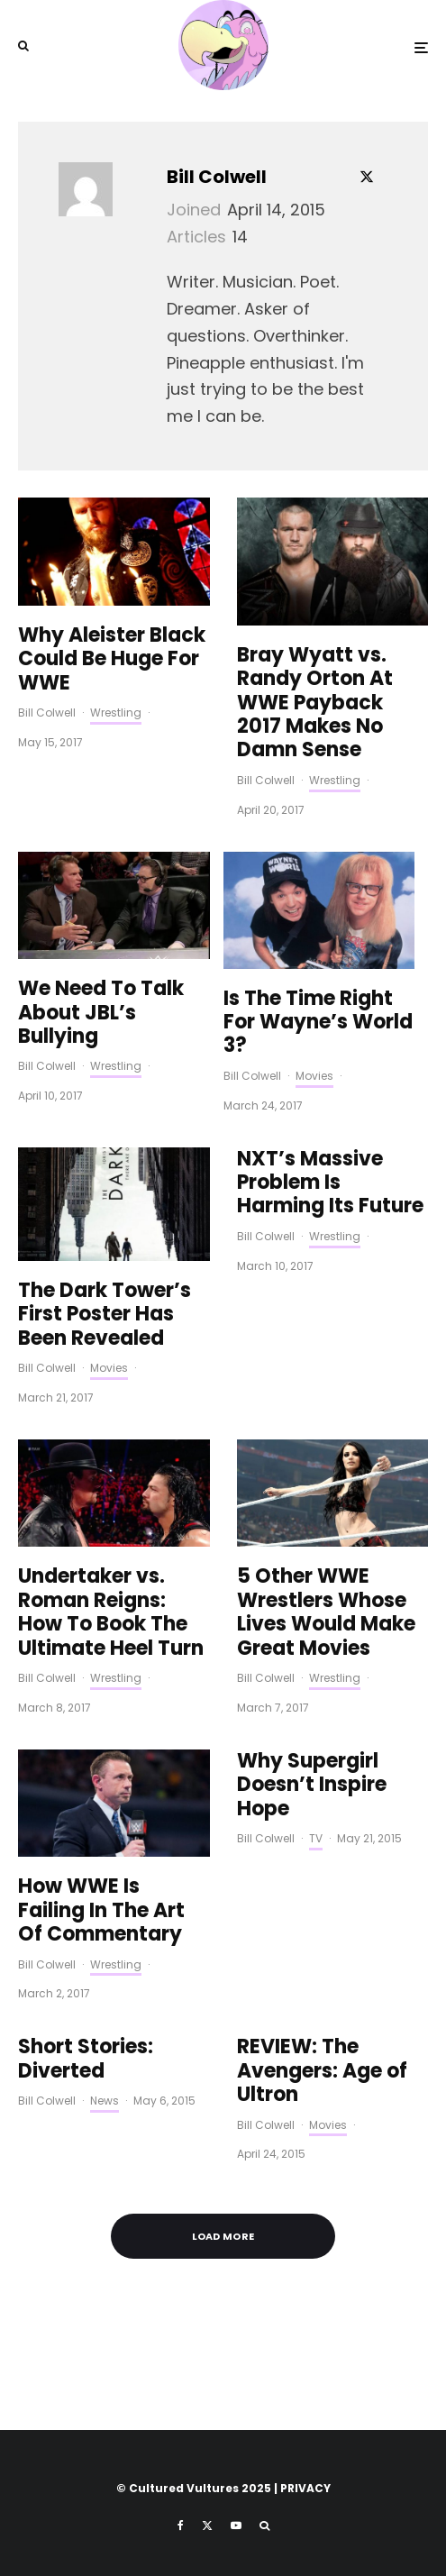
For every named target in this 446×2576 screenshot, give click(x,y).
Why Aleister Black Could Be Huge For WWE (111, 659)
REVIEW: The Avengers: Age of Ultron (322, 2070)
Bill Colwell (217, 176)
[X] (207, 2525)
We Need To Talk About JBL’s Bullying (101, 1012)
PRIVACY (305, 2488)
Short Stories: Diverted (85, 2059)
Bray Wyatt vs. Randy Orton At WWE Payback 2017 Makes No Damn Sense (315, 703)
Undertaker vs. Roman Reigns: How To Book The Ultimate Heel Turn (111, 1612)
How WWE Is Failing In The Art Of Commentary (101, 1910)
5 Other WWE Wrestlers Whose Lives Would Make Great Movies (326, 1612)
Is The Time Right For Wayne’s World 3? (318, 1022)
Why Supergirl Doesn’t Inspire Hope (312, 1785)
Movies (314, 1075)
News (104, 2100)
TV (316, 1838)
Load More (223, 2236)
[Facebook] (180, 2525)
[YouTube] (236, 2525)
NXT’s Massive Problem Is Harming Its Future (330, 1183)
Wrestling (115, 712)
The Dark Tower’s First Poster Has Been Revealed (104, 1314)
